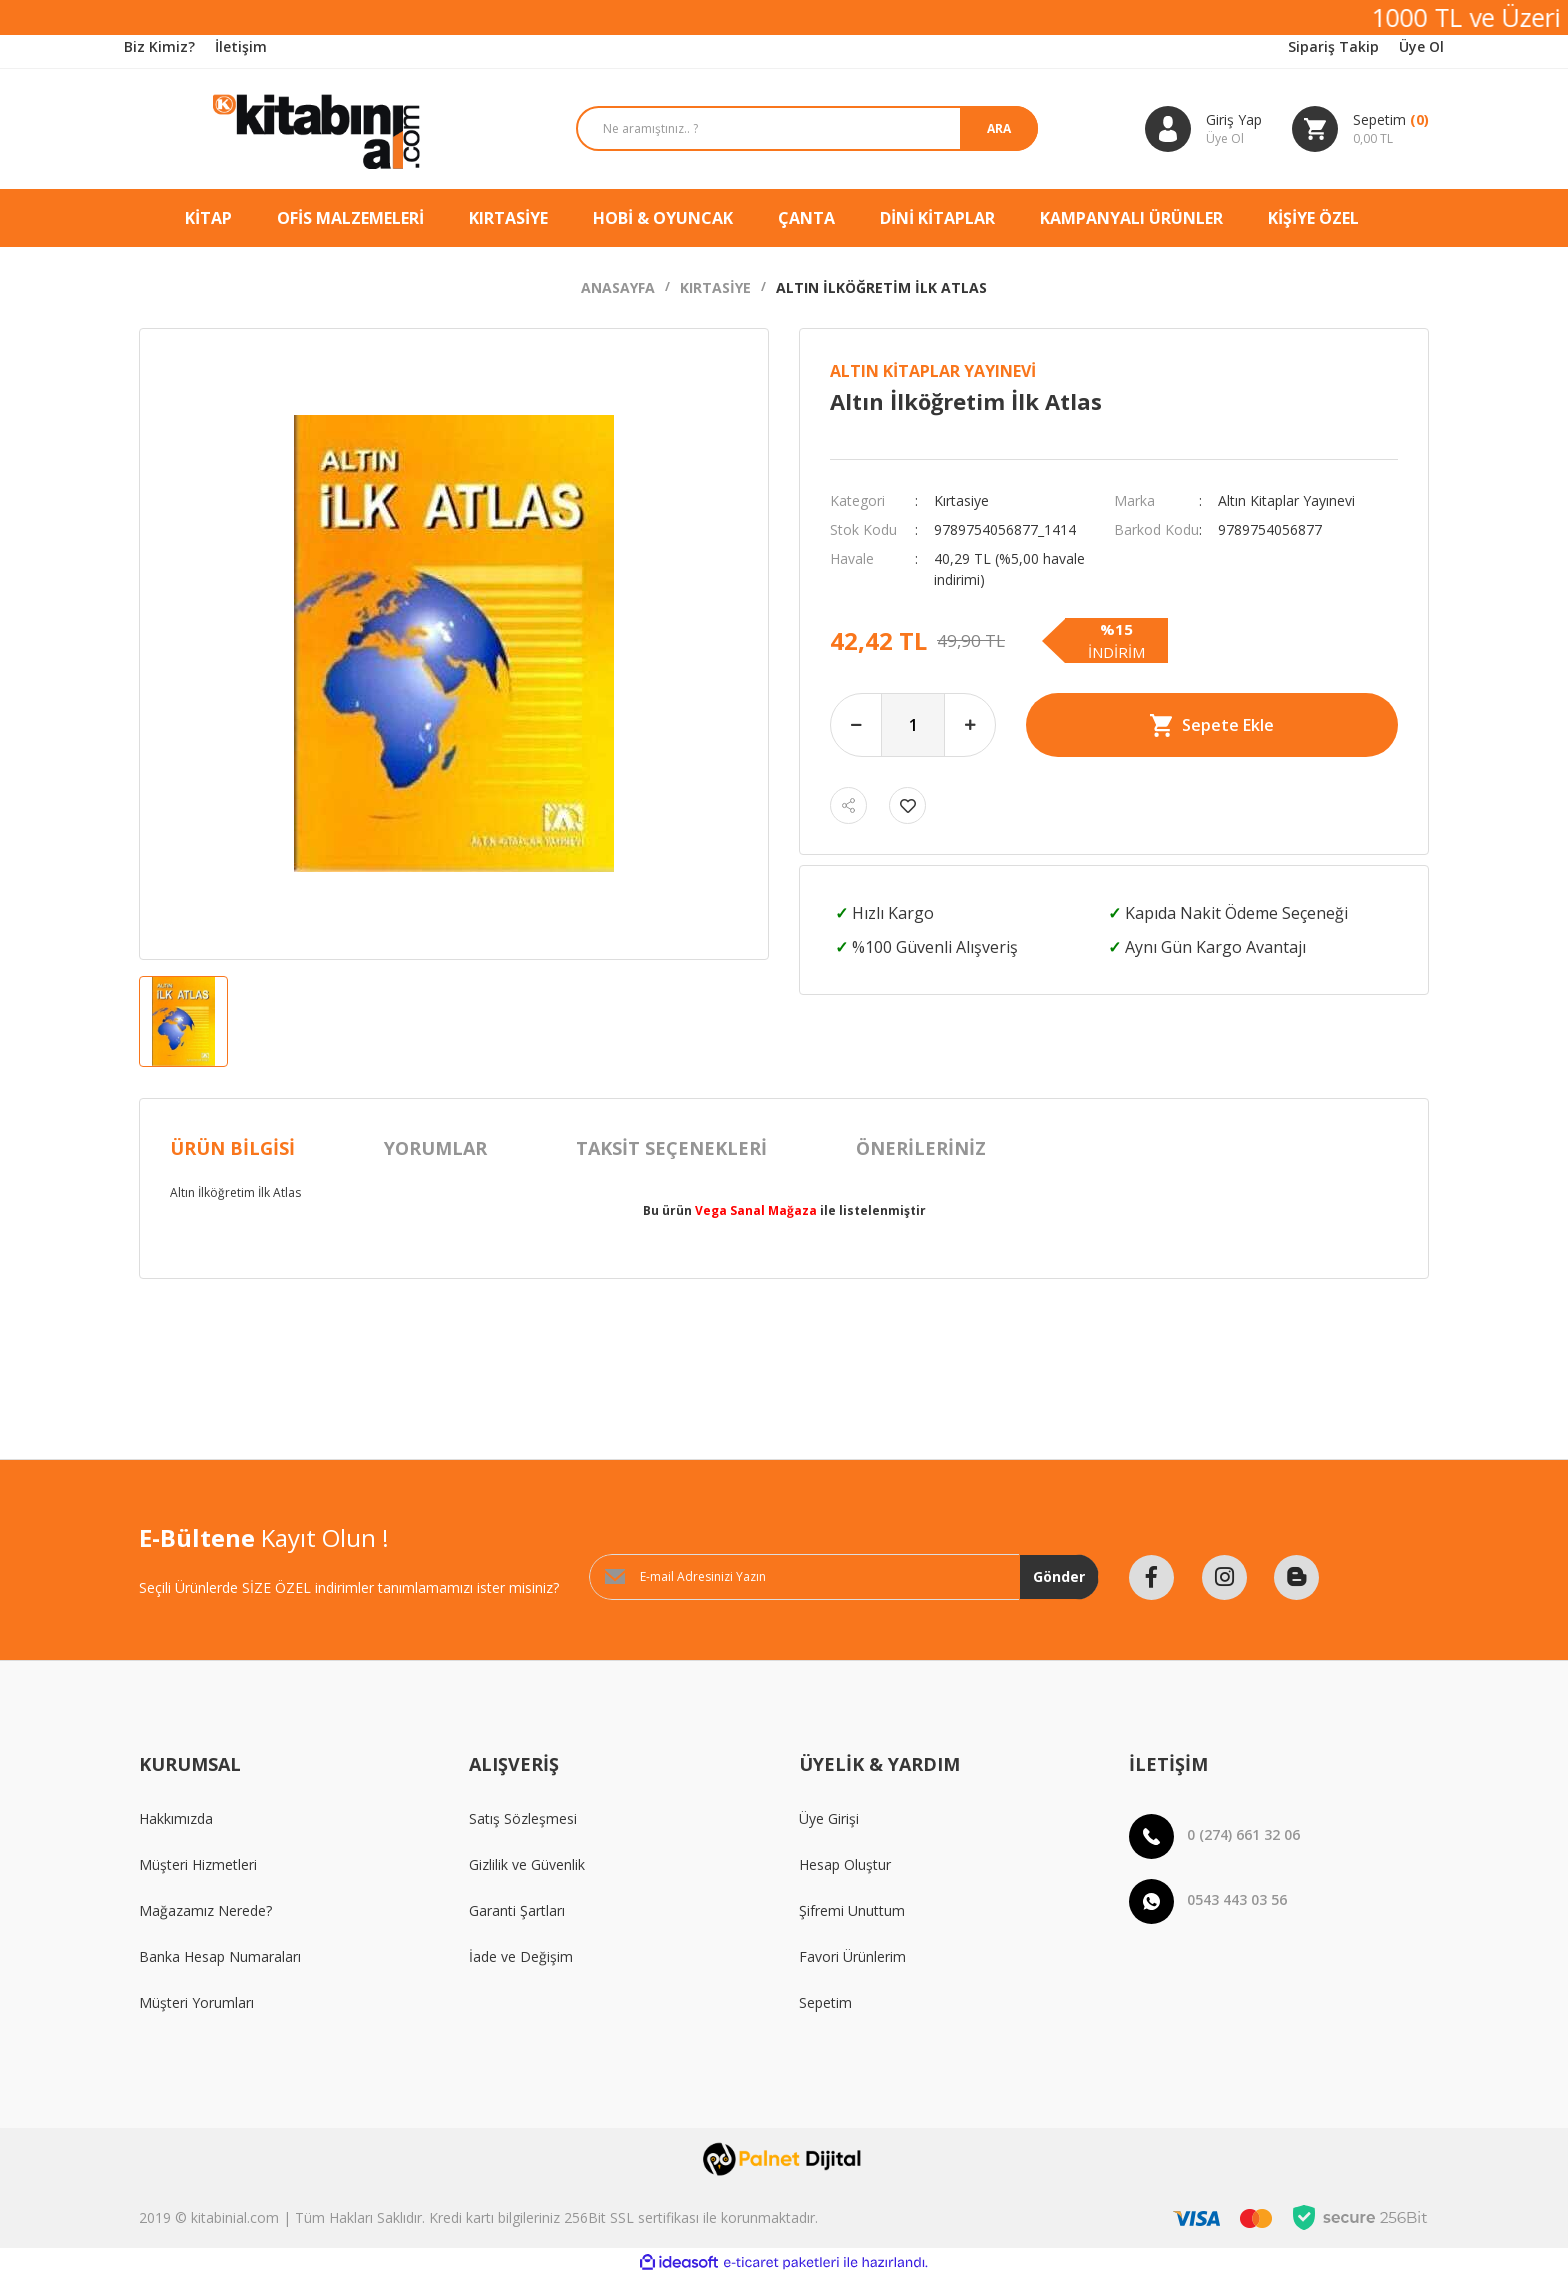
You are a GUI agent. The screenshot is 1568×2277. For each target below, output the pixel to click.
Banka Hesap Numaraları (220, 1956)
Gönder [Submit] (1059, 1576)
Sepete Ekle (1212, 725)
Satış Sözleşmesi (523, 1818)
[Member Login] (1203, 129)
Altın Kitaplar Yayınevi (933, 371)
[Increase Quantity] (970, 725)
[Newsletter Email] (844, 1577)
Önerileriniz (921, 1148)
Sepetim (825, 2002)
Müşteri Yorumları (196, 2002)
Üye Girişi (829, 1818)
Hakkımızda (176, 1818)
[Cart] (1360, 129)
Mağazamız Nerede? (205, 1910)
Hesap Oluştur (845, 1864)
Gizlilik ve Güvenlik (527, 1864)
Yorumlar (435, 1148)
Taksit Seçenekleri (671, 1148)
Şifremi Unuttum (852, 1910)
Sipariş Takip (1333, 46)
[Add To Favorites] (907, 805)
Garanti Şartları (517, 1910)
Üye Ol (1421, 46)
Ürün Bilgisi (232, 1148)
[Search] (792, 128)
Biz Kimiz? (159, 46)
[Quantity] (913, 725)
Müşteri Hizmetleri (198, 1864)
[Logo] (289, 129)
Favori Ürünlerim (852, 1956)
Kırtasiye (961, 500)
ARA (995, 128)
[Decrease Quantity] (856, 725)
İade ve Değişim (521, 1956)
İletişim (241, 46)
